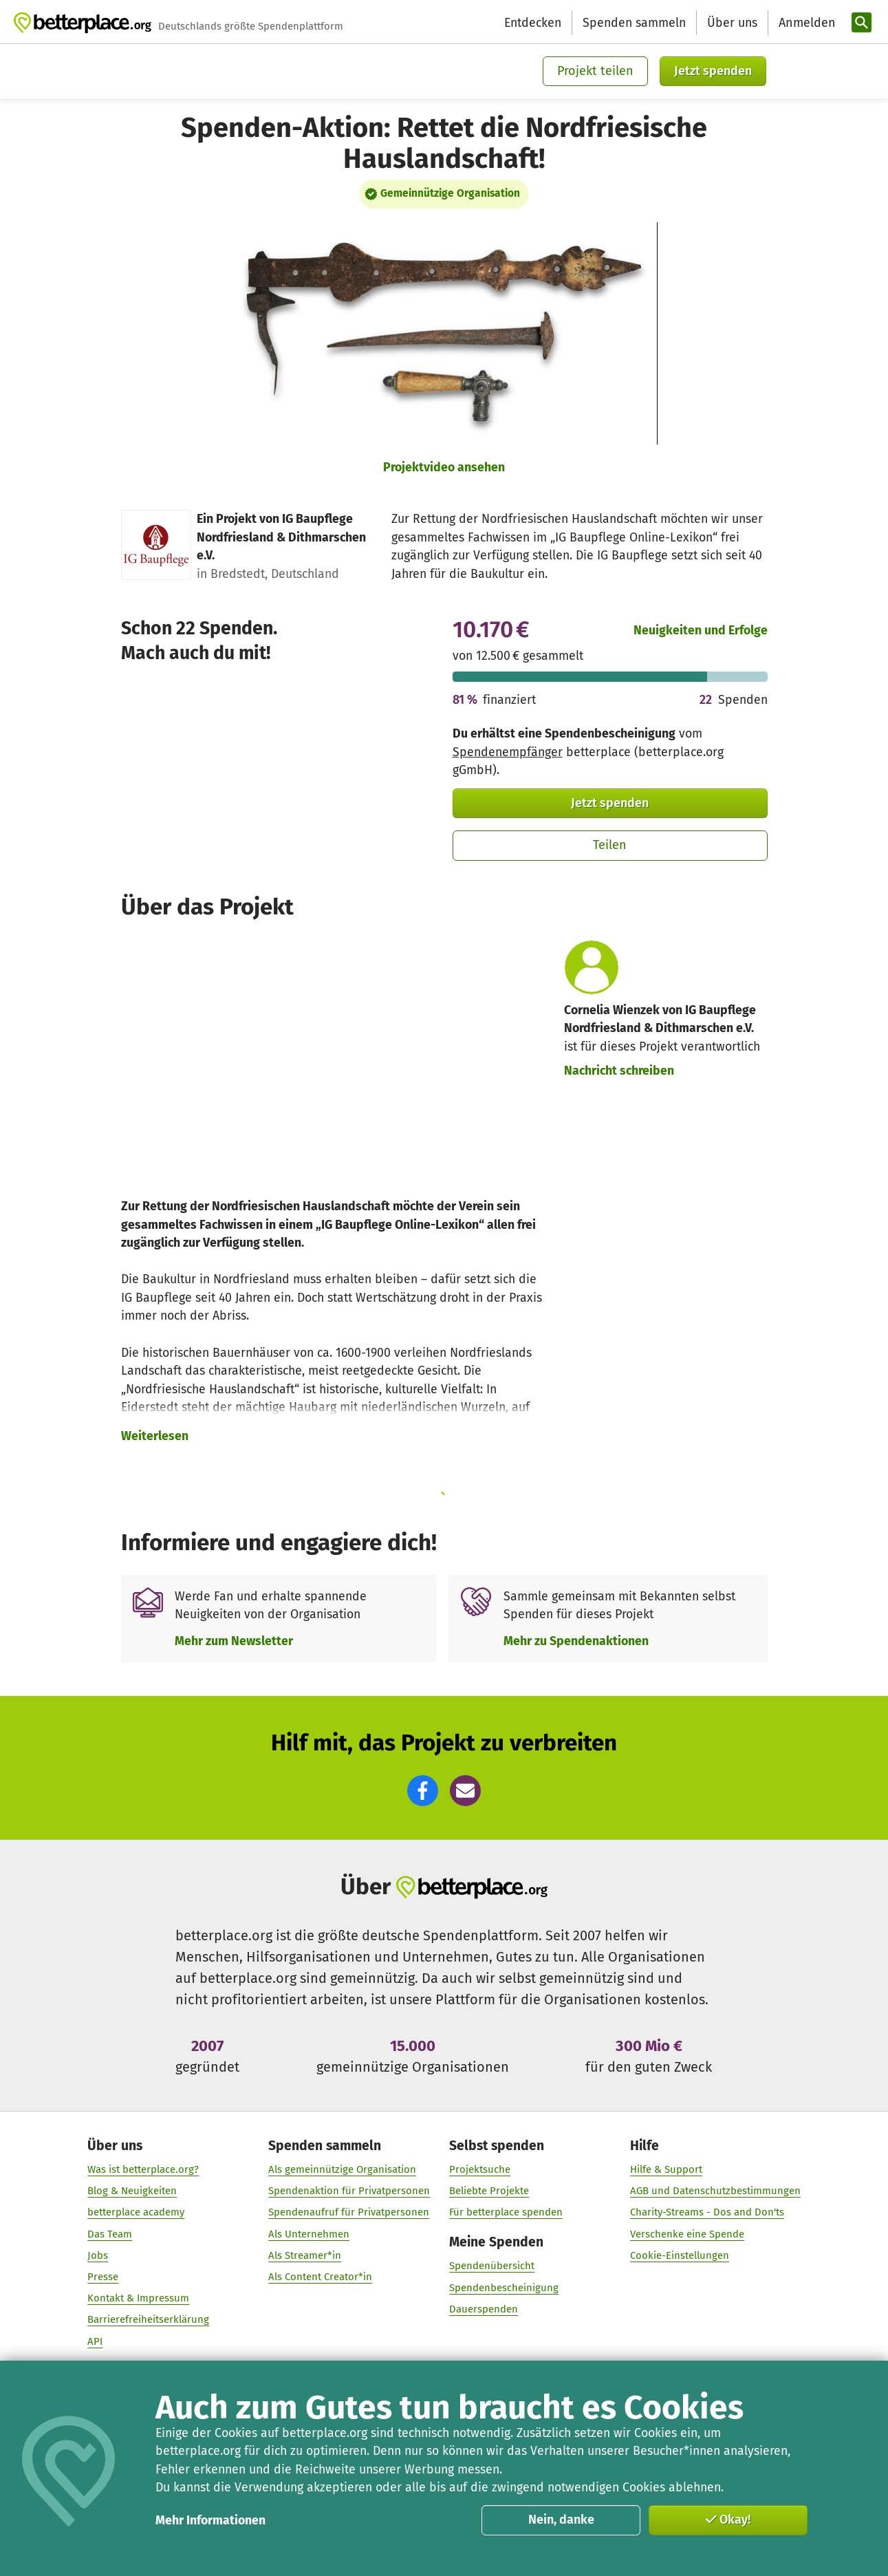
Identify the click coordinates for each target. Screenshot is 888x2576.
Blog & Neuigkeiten (132, 2191)
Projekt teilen (595, 70)
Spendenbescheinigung (504, 2288)
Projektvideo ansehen (444, 467)
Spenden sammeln (634, 22)
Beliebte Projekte (489, 2191)
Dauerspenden (483, 2310)
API (94, 2341)
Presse (102, 2277)
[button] (422, 1790)
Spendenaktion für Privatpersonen (349, 2191)
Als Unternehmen (308, 2234)
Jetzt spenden (713, 70)
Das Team (109, 2234)
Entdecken (532, 22)
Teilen (610, 844)
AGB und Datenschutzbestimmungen (715, 2191)
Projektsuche (479, 2170)
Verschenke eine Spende (687, 2234)
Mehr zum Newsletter (234, 1641)
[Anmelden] (805, 23)
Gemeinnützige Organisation (450, 193)
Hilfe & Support (666, 2170)
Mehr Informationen (210, 2520)
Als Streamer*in (304, 2256)
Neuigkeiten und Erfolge (700, 630)
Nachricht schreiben (619, 1070)
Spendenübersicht (491, 2266)
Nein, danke (561, 2519)
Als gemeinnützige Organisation (342, 2170)
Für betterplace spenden (506, 2213)
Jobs (97, 2256)
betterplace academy (135, 2213)
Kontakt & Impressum (138, 2299)
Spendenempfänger (508, 752)
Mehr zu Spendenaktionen (576, 1641)
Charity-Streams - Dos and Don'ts (707, 2213)
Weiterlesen (154, 1435)
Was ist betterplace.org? (143, 2170)
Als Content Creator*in (320, 2277)
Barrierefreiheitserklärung (148, 2320)
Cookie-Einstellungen (679, 2256)
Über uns (732, 22)
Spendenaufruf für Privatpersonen (348, 2213)
